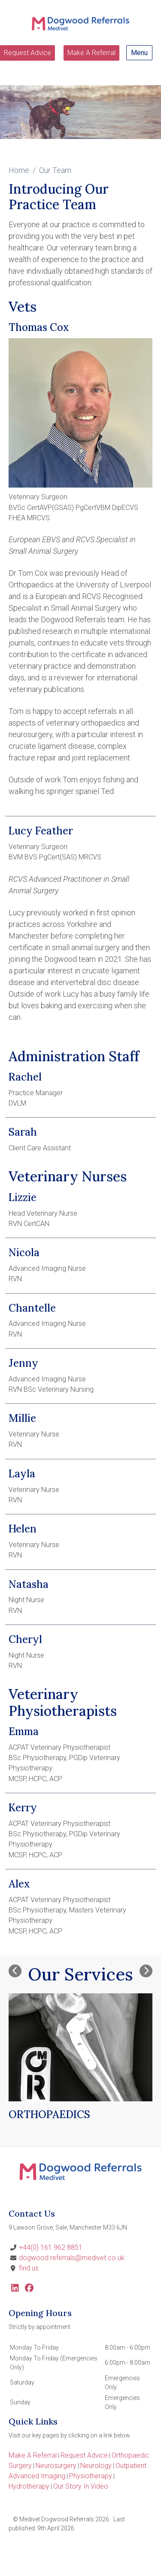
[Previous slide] (15, 1970)
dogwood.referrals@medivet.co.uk (72, 2258)
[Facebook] (29, 2289)
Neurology (96, 2466)
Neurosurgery (56, 2466)
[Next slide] (146, 1970)
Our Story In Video (80, 2486)
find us (29, 2268)
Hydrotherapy (29, 2486)
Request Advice (27, 53)
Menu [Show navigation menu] (139, 53)
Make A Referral (91, 53)
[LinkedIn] (15, 2289)
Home (19, 170)
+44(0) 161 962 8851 (50, 2247)
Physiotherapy (90, 2476)
